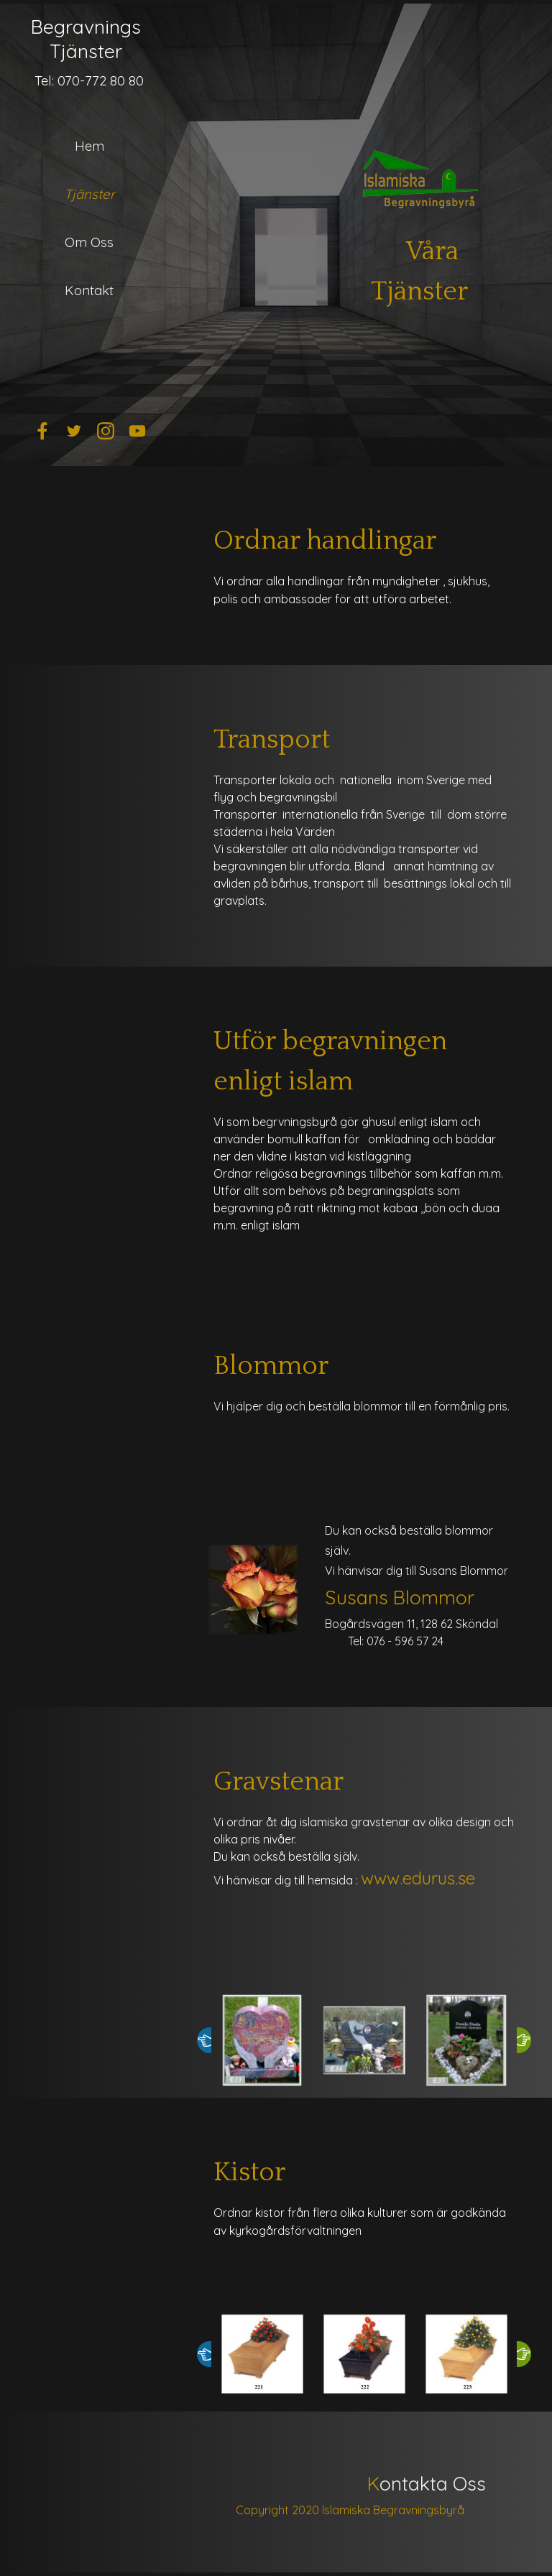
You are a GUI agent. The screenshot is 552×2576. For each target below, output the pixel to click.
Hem (89, 145)
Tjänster (89, 194)
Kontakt (89, 290)
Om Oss (89, 242)
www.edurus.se (418, 1878)
